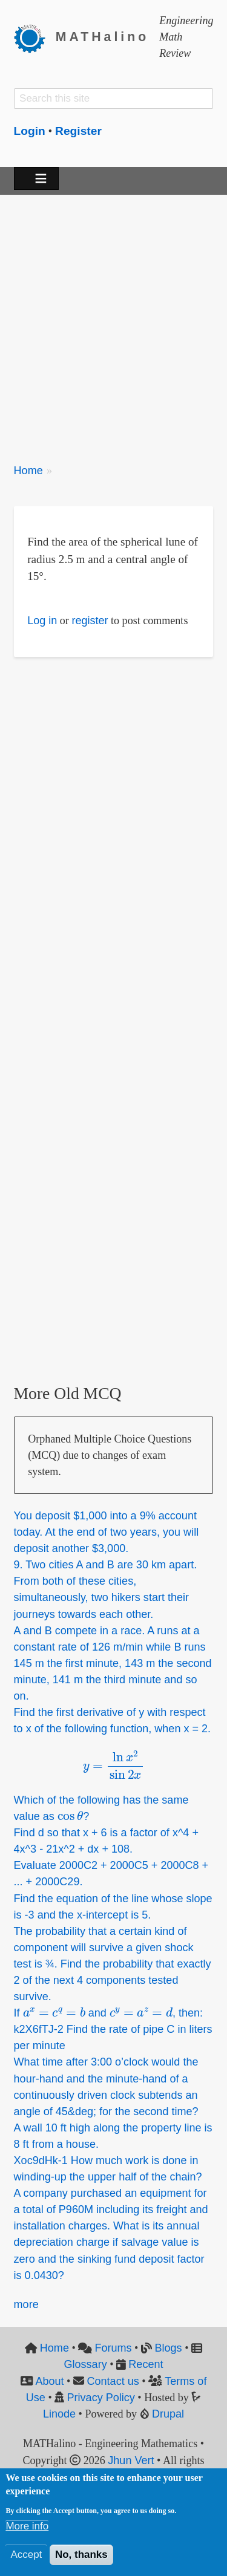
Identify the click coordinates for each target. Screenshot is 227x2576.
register (89, 621)
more (26, 2304)
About (49, 2381)
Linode (59, 2414)
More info (26, 2526)
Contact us (113, 2381)
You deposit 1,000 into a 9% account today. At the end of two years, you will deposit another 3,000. (106, 1532)
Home (28, 471)
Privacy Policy (101, 2398)
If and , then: (108, 2013)
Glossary (85, 2364)
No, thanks (81, 2554)
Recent (145, 2364)
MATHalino (102, 37)
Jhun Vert (131, 2460)
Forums (112, 2348)
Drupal (168, 2414)
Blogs (168, 2348)
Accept (26, 2554)
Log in (42, 621)
